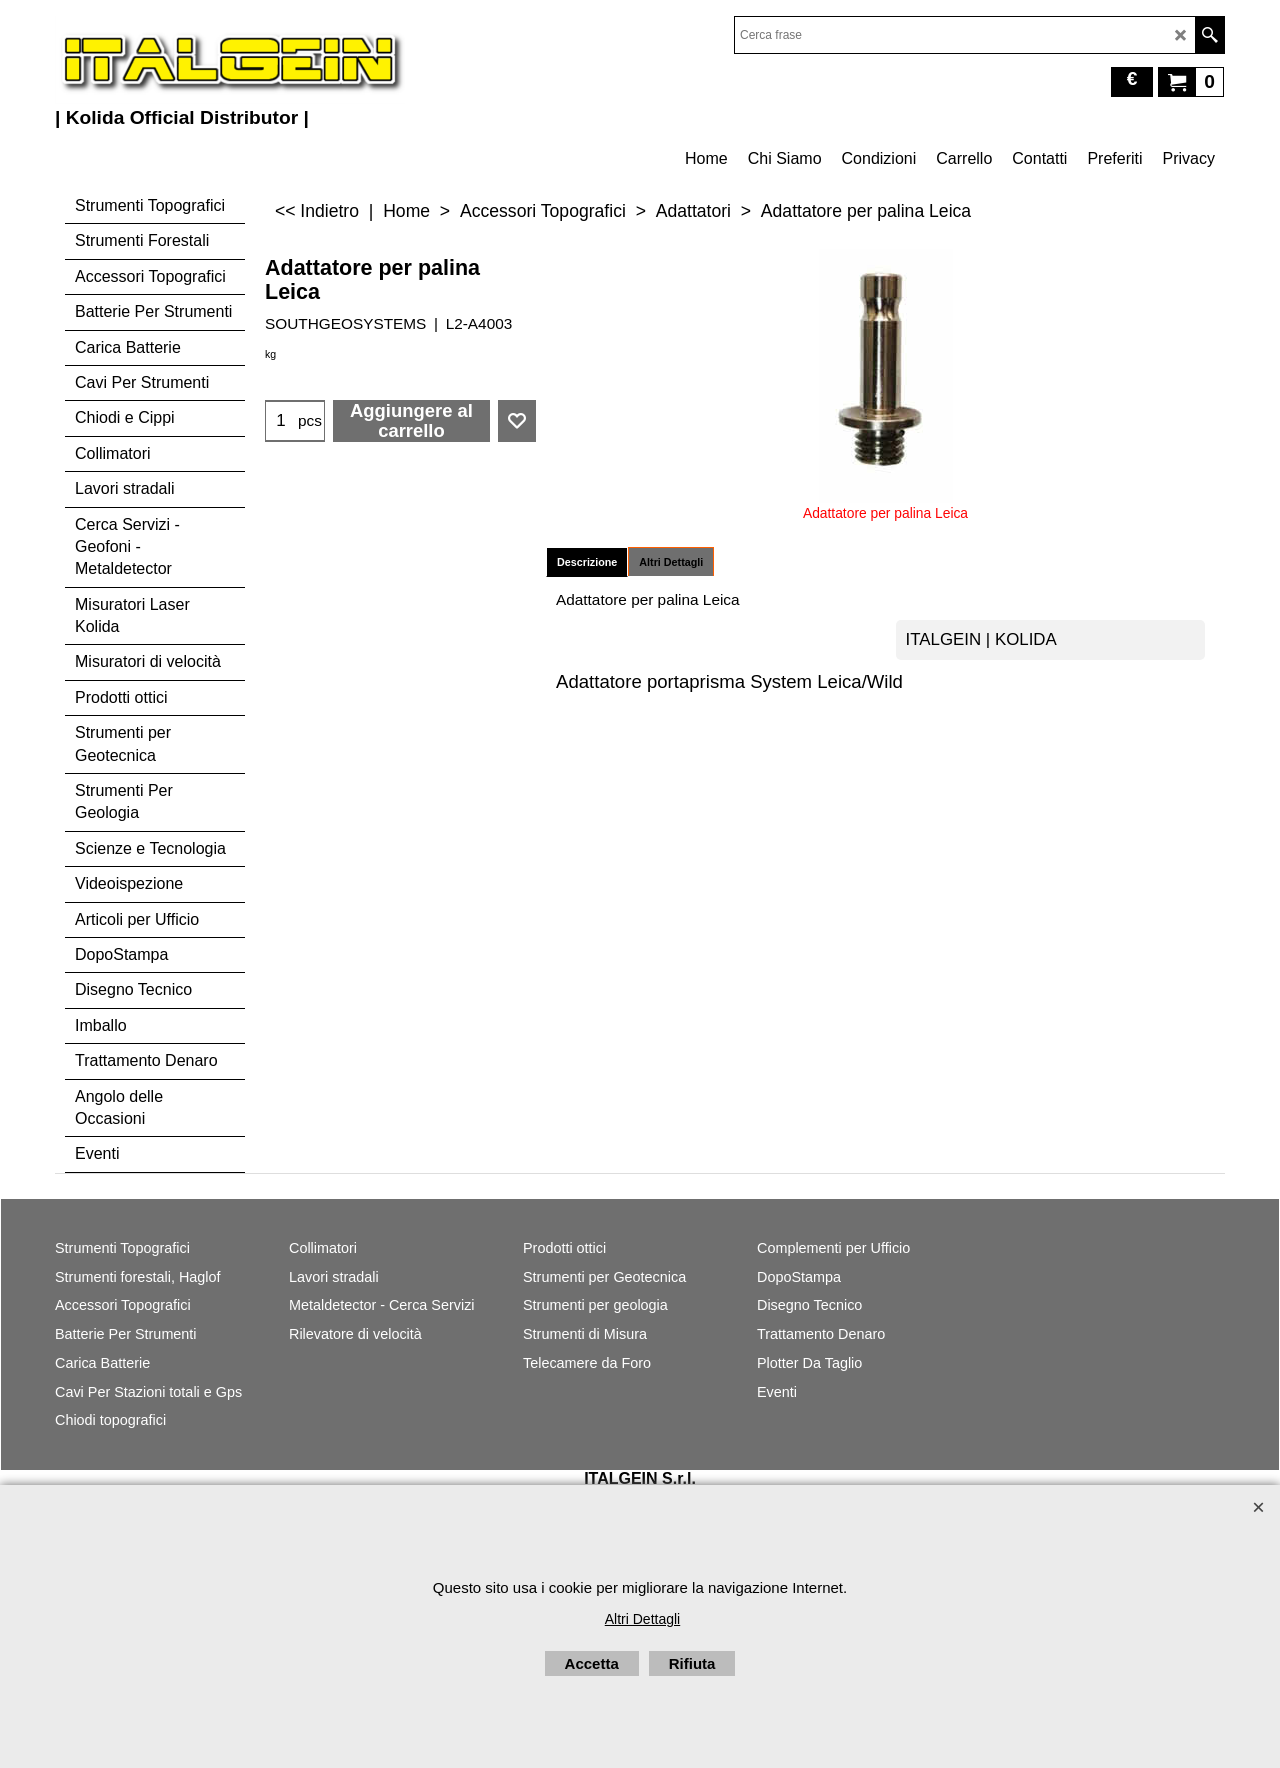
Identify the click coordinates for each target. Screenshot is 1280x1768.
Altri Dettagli (671, 562)
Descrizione (587, 562)
